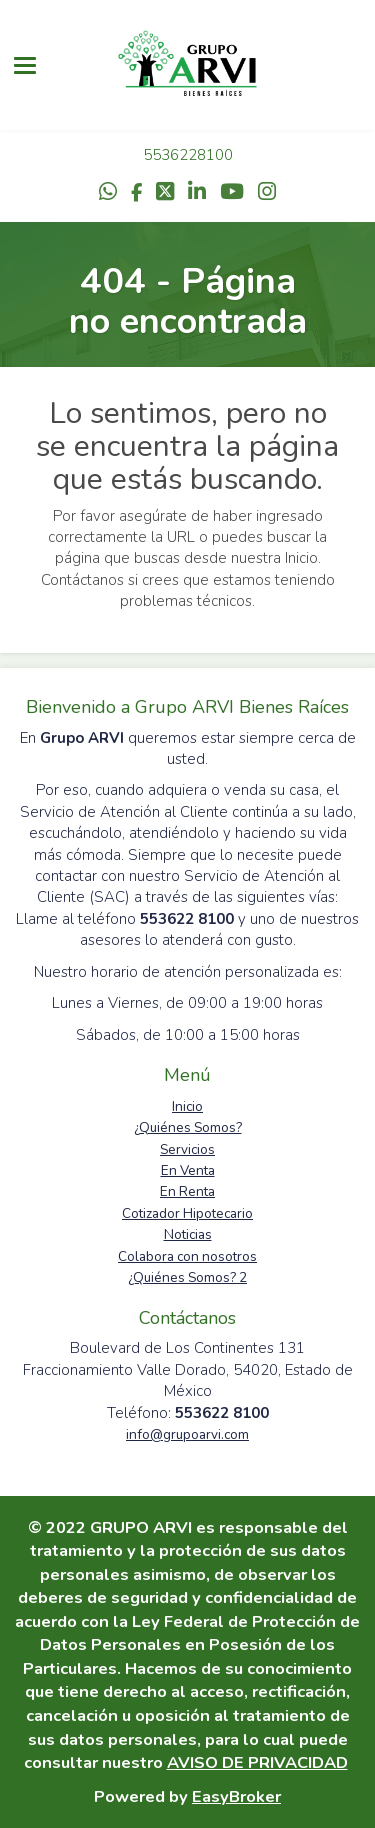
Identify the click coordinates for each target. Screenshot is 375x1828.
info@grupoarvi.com (187, 1434)
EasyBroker (236, 1796)
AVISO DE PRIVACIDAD (257, 1762)
